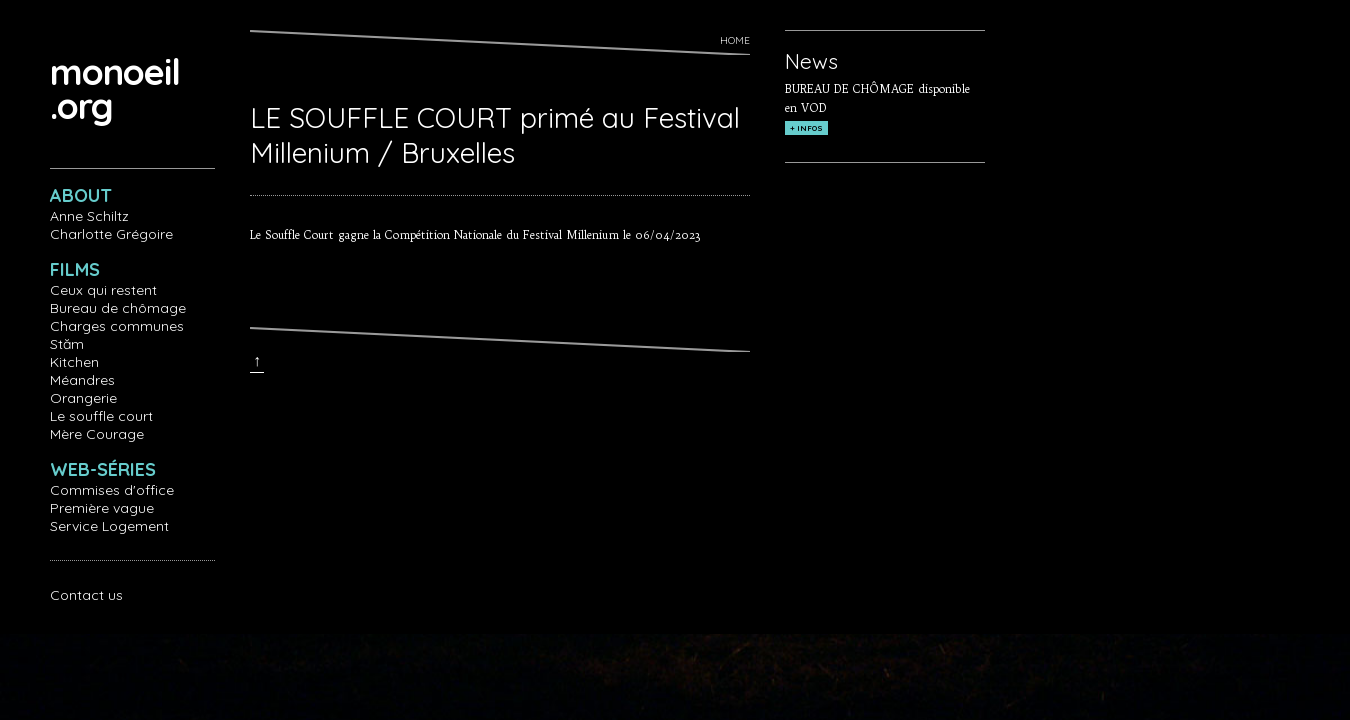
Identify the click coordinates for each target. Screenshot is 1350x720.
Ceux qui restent (103, 290)
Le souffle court (101, 416)
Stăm (67, 344)
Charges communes (117, 326)
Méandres (82, 380)
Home (735, 40)
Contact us (86, 595)
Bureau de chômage (118, 308)
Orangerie (83, 398)
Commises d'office (112, 490)
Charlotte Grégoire (111, 234)
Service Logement (109, 526)
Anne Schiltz (89, 216)
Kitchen (74, 362)
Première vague (102, 508)
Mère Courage (97, 434)
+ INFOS (806, 128)
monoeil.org (115, 88)
